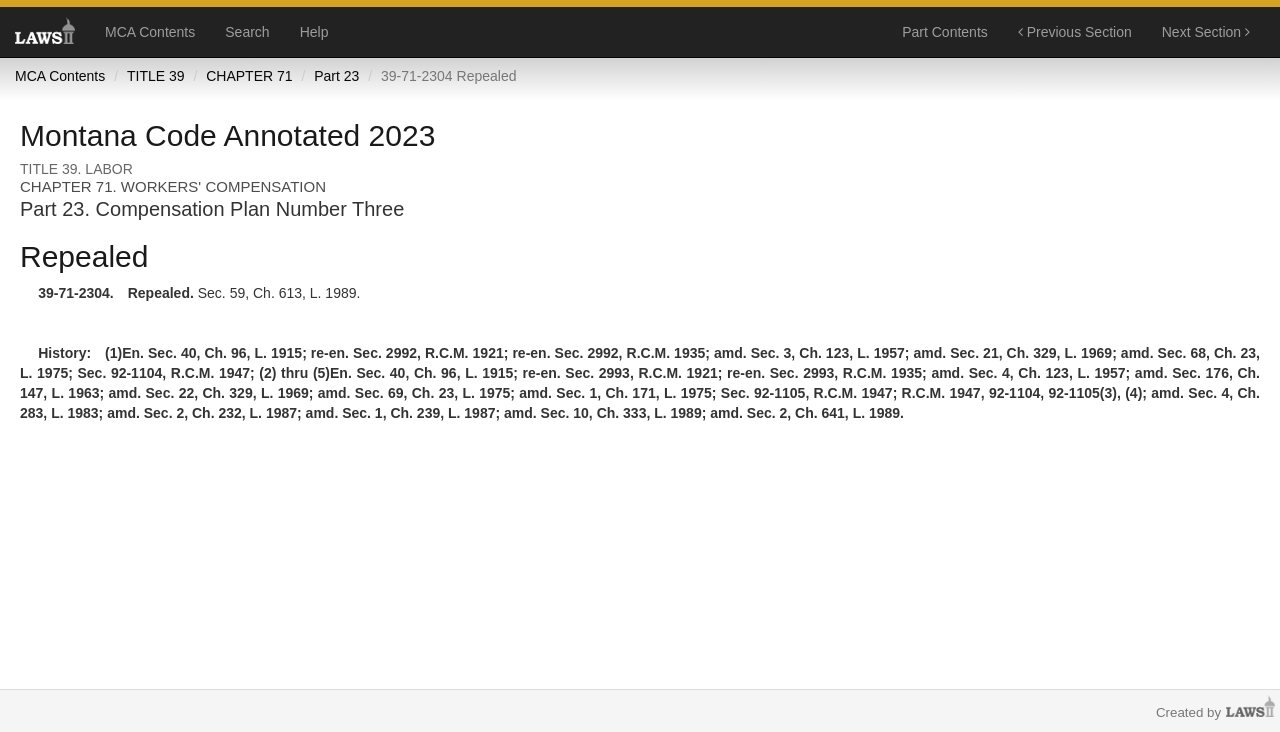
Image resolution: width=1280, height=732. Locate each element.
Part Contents (945, 32)
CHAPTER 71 (249, 76)
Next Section (1206, 32)
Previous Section (1075, 32)
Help (314, 32)
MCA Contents (150, 32)
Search (247, 32)
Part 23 (336, 76)
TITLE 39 (156, 76)
